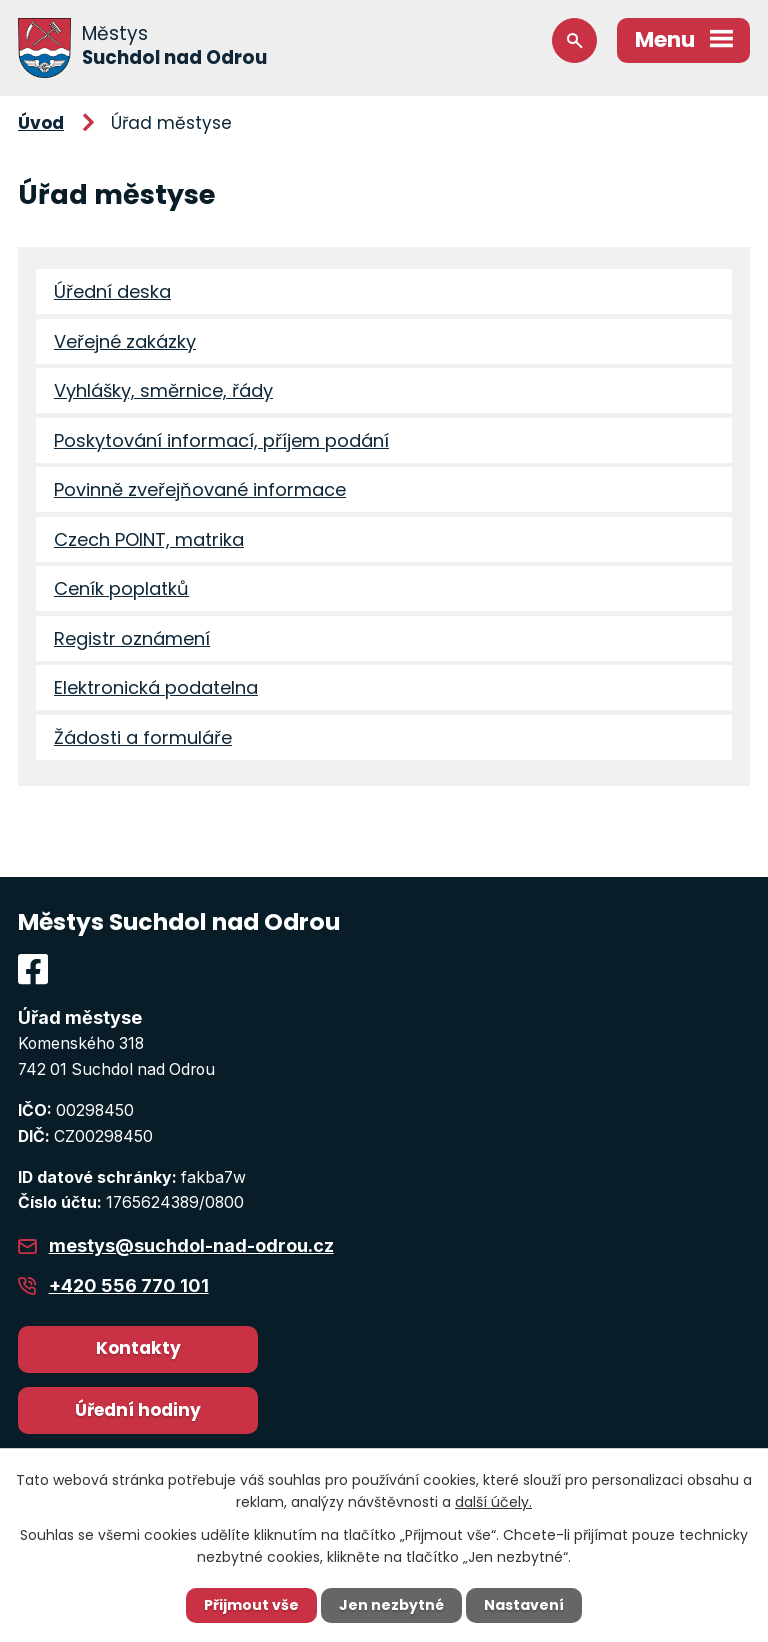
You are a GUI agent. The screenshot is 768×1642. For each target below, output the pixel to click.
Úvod (41, 123)
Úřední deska (112, 291)
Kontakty (138, 1348)
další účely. (493, 1502)
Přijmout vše (251, 1605)
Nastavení (524, 1605)
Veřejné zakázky (125, 341)
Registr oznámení (132, 638)
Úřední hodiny (138, 1410)
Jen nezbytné (391, 1605)
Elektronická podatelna (156, 687)
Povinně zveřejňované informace (200, 489)
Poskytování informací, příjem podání (221, 440)
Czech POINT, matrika (149, 539)
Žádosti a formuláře (143, 737)
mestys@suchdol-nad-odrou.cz (191, 1245)
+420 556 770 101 (129, 1285)
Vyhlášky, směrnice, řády (163, 390)
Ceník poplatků (121, 588)
